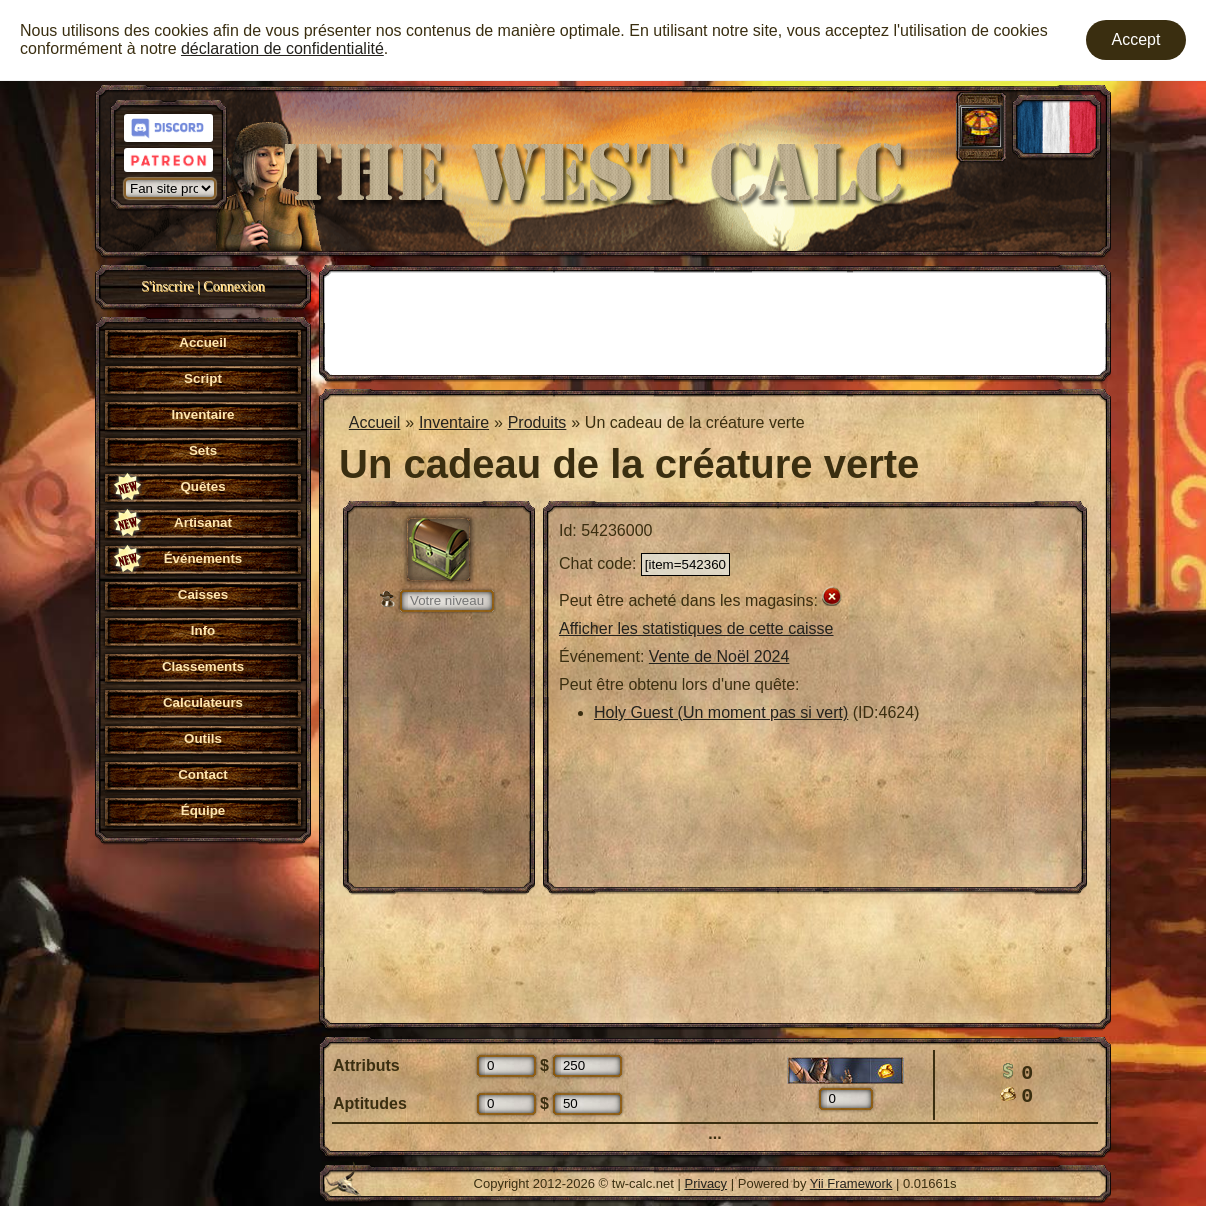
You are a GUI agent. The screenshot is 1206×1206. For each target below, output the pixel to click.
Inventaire (454, 422)
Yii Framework (851, 1183)
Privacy (706, 1183)
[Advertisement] (715, 321)
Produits (537, 422)
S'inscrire (167, 286)
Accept (1136, 39)
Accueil (375, 422)
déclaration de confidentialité (282, 48)
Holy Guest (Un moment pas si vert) (721, 712)
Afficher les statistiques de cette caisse (696, 628)
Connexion (233, 286)
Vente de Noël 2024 (719, 656)
